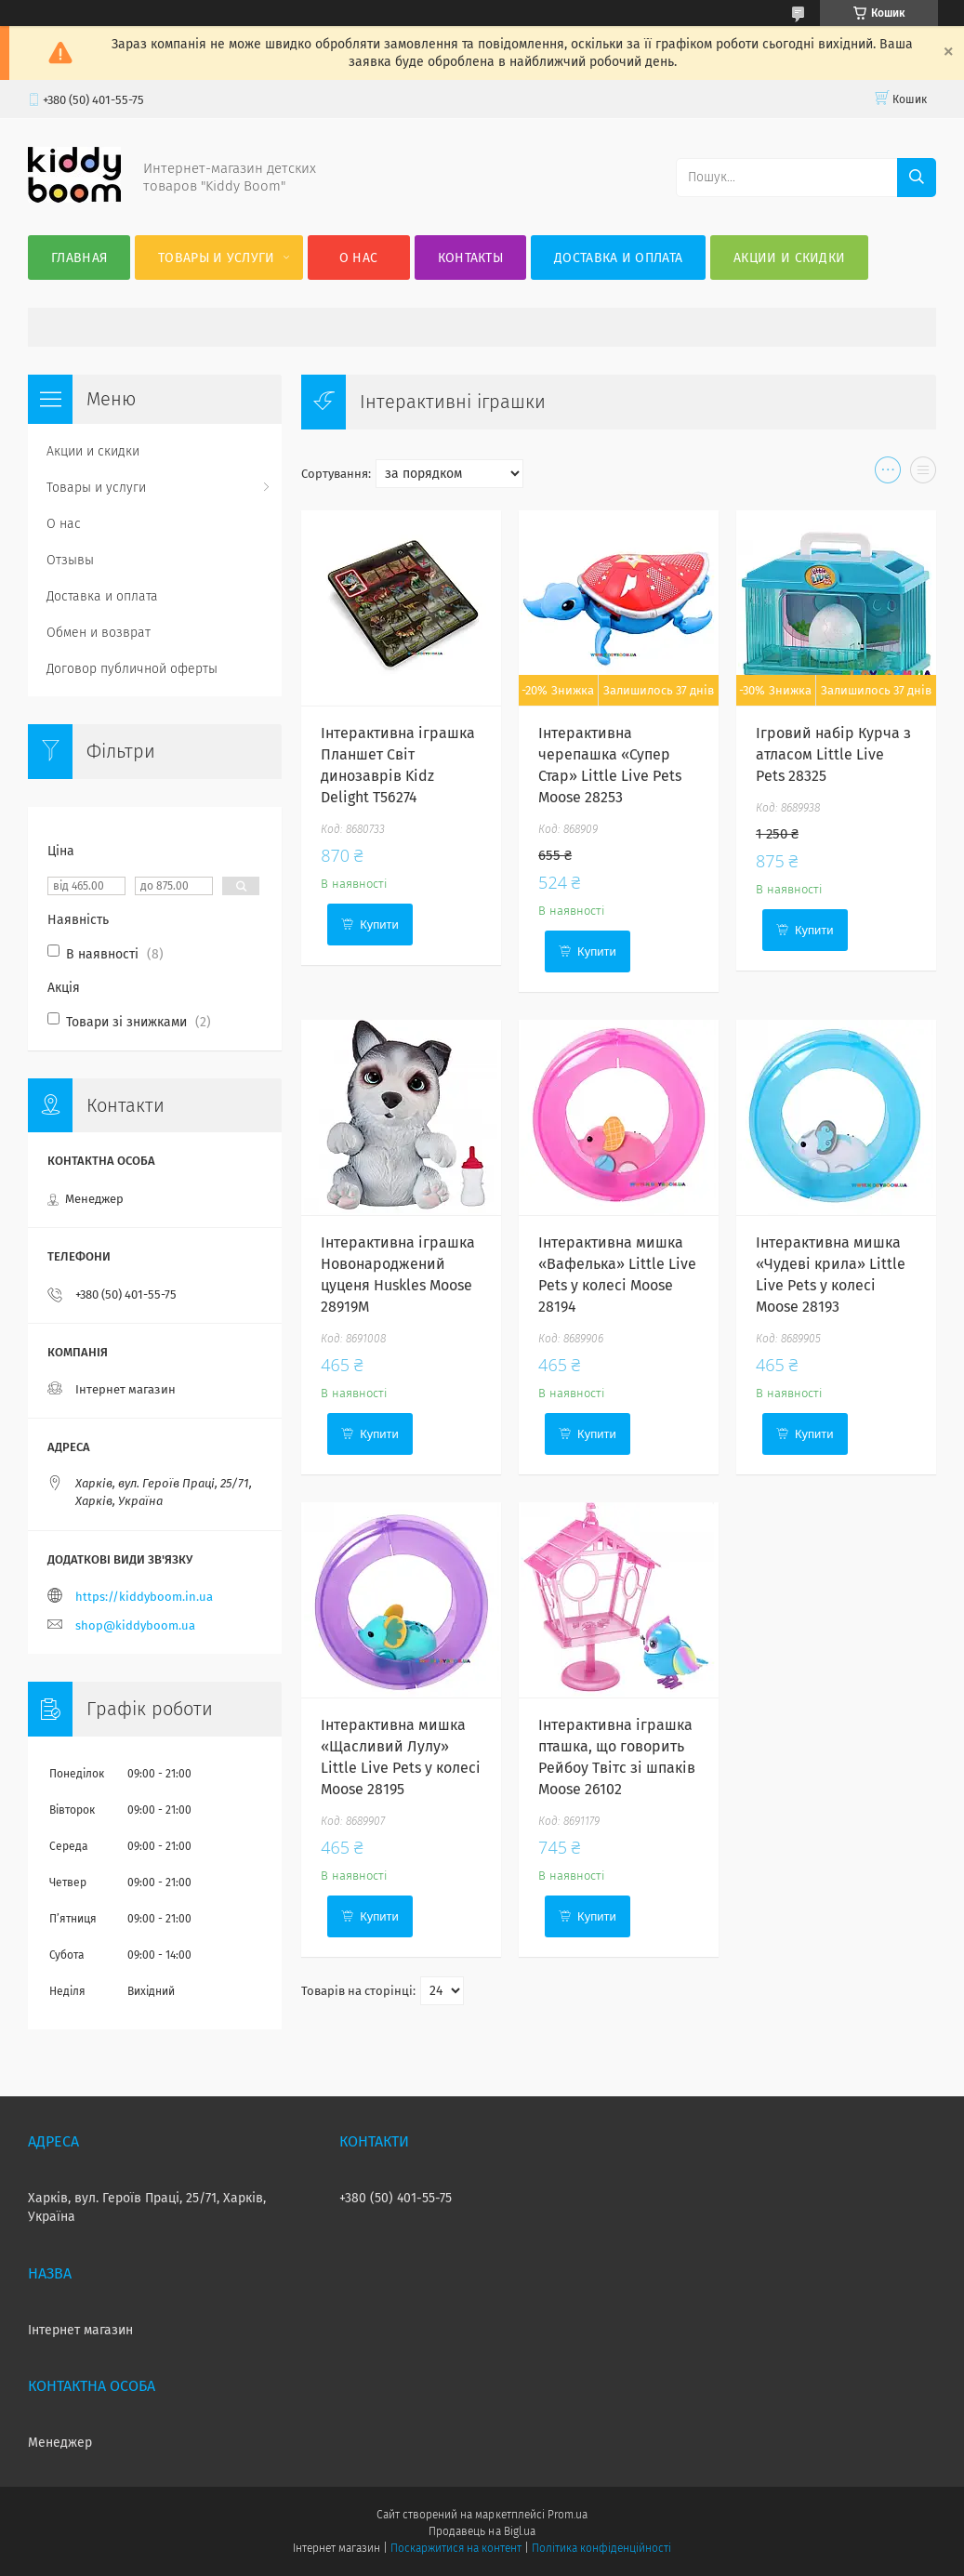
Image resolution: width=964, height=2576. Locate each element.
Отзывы (70, 560)
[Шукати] (916, 177)
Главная (79, 258)
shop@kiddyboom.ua (135, 1625)
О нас (358, 258)
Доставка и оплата (618, 258)
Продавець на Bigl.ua (482, 2531)
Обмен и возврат (98, 633)
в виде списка (923, 474)
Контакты (470, 258)
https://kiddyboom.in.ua (144, 1597)
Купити (379, 924)
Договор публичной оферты (132, 669)
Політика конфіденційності (601, 2548)
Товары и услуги (216, 258)
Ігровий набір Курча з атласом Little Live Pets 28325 (833, 754)
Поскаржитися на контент (456, 2548)
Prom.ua (568, 2514)
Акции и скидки (789, 258)
